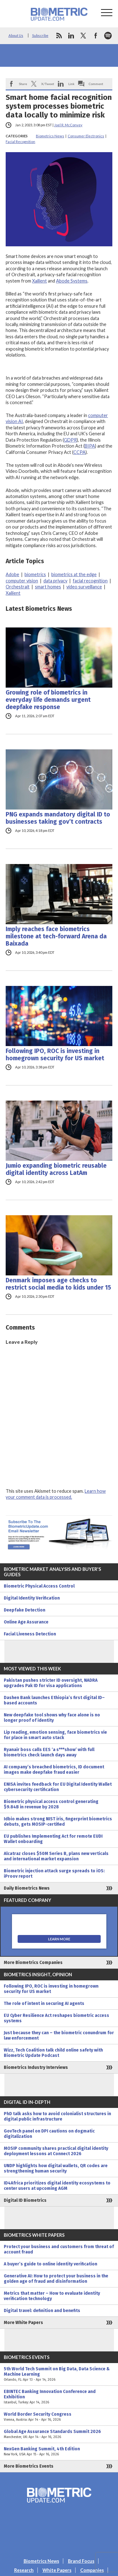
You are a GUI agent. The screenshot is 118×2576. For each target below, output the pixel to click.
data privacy (55, 580)
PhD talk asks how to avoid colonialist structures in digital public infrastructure (57, 2116)
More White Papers (23, 2322)
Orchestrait (18, 586)
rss (59, 35)
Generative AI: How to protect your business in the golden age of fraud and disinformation (56, 2278)
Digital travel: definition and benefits (42, 2310)
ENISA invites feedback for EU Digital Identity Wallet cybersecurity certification (58, 1787)
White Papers (56, 2570)
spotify (108, 35)
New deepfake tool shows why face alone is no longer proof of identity (52, 1717)
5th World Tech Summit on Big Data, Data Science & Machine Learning (59, 2374)
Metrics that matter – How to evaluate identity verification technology (52, 2296)
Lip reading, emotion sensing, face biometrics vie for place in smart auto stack (55, 1735)
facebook (95, 35)
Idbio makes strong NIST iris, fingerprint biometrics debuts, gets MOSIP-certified (58, 1821)
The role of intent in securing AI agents (44, 2003)
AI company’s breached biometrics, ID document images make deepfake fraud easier (54, 1769)
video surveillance (84, 586)
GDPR (70, 440)
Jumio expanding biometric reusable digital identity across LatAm (56, 1169)
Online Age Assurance (26, 1622)
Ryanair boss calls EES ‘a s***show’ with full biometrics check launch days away (49, 1752)
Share (23, 84)
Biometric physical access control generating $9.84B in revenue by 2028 (51, 1804)
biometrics (35, 574)
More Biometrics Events (28, 2466)
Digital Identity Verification (32, 1598)
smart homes (48, 586)
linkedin (71, 35)
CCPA (79, 452)
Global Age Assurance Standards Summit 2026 (59, 2434)
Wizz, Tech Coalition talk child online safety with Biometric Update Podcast (53, 2052)
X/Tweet (47, 84)
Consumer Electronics (86, 136)
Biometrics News (50, 136)
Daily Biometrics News (27, 1888)
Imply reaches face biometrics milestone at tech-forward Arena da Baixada (56, 936)
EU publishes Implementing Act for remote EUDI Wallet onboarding (53, 1839)
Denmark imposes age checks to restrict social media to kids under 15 (58, 1284)
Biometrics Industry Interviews (36, 2067)
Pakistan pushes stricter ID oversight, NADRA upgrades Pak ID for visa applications (51, 1683)
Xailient (39, 280)
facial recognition (90, 580)
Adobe (12, 574)
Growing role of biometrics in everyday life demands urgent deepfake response (48, 700)
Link (71, 84)
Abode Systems (71, 280)
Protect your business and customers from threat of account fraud (59, 2249)
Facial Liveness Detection (30, 1634)
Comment (96, 84)
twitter (83, 35)
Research (24, 2570)
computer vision (22, 580)
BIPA (90, 446)
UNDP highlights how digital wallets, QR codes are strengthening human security (56, 2168)
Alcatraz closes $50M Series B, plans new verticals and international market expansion (56, 1856)
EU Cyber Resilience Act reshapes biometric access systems (56, 2018)
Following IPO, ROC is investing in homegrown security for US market (55, 1054)
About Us (15, 35)
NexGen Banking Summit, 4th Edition (59, 2451)
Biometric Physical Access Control (39, 1586)
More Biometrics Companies (33, 1962)
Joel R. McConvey (68, 125)
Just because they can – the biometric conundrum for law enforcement (59, 2035)
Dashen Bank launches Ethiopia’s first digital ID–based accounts (54, 1700)
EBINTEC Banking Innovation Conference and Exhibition (59, 2397)
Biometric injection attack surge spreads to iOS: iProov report (54, 1873)
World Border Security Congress (59, 2417)
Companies (92, 2570)
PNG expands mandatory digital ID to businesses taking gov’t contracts (58, 818)
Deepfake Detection (24, 1610)
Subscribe (40, 35)
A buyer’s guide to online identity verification (50, 2264)
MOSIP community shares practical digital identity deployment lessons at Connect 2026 (56, 2151)
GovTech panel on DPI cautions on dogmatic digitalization (49, 2133)
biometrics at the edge (74, 574)
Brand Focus (81, 2561)
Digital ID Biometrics (25, 2200)
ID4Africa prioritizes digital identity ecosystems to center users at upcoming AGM (57, 2185)
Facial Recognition (20, 142)
